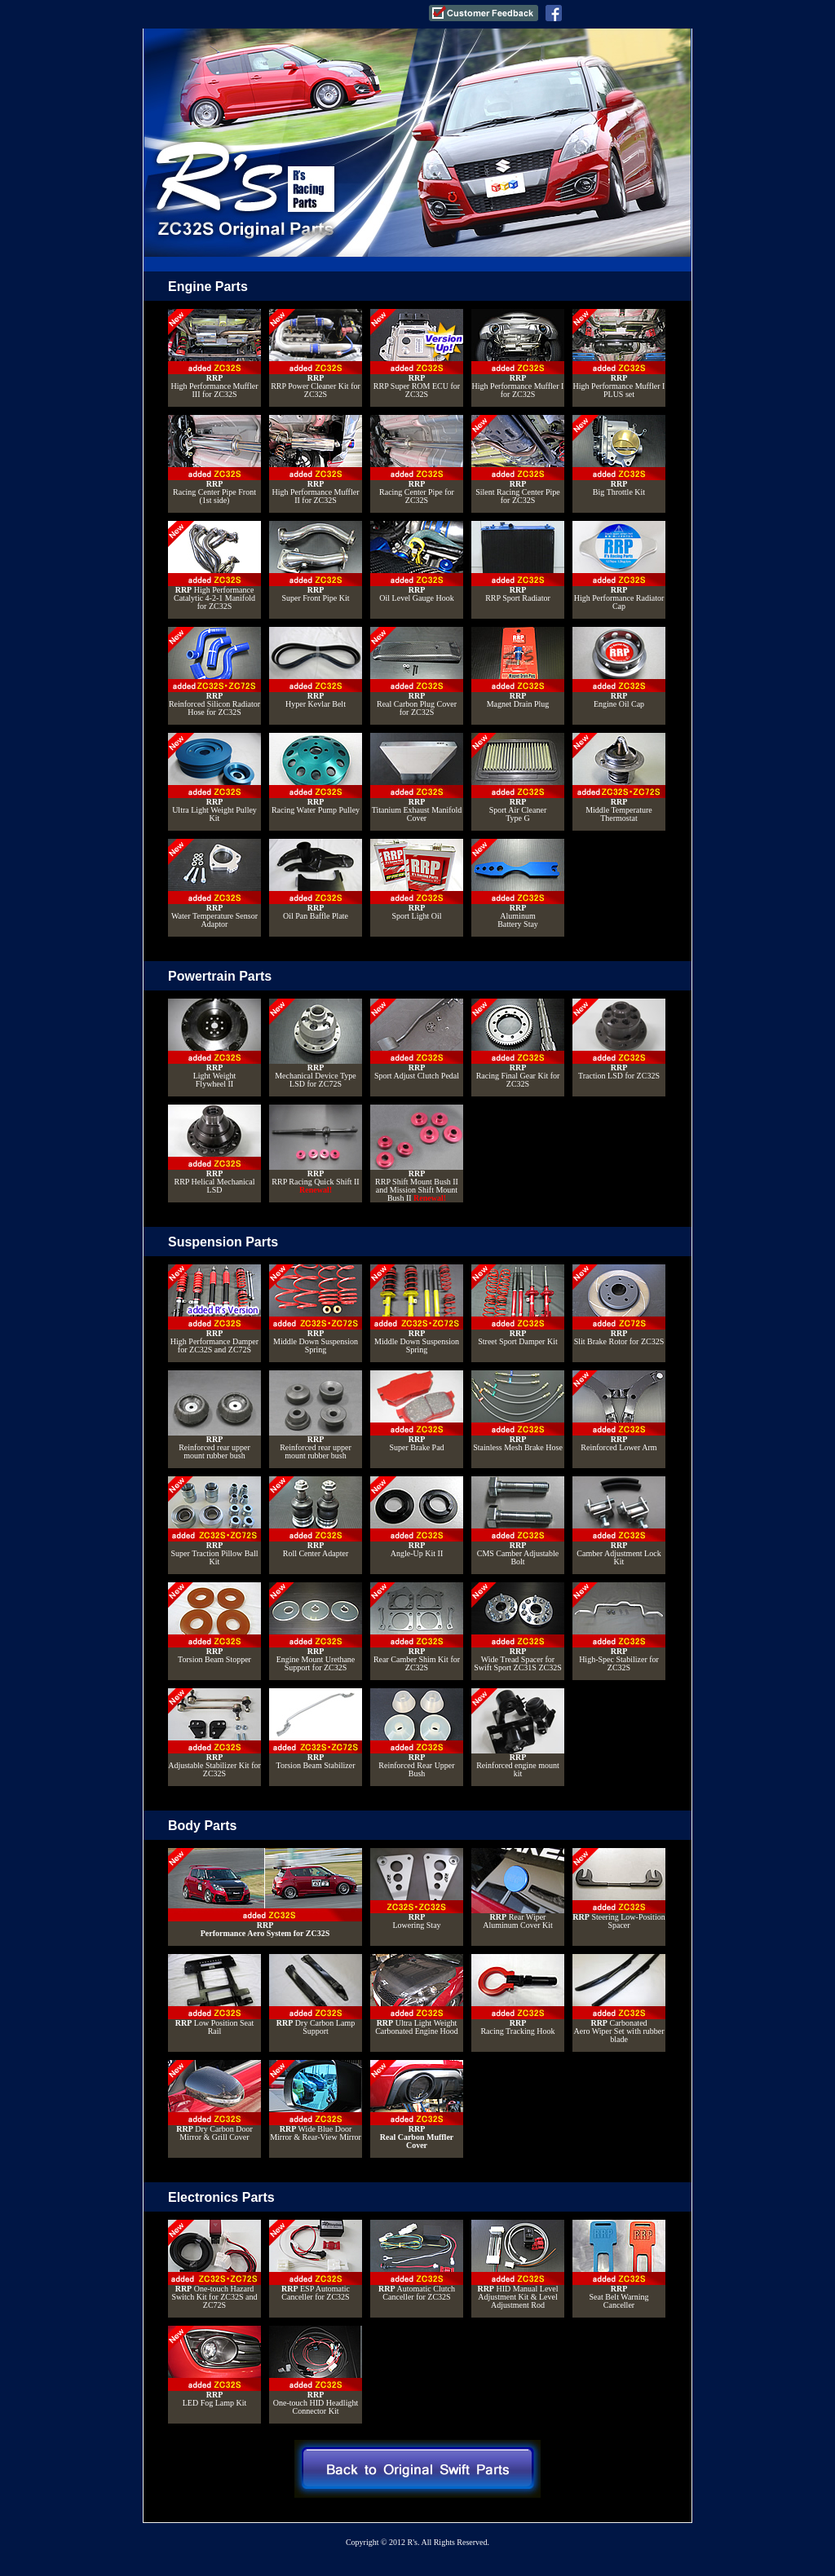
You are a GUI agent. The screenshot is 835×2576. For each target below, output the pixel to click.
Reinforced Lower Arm (618, 1411)
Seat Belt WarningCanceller (618, 2264)
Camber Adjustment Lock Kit (618, 1521)
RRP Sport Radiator (517, 561)
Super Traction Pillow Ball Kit (214, 1521)
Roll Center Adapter (315, 1517)
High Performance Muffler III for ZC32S (214, 354)
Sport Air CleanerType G (517, 778)
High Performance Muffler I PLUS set (618, 354)
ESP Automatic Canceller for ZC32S (315, 2260)
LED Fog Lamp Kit (214, 2366)
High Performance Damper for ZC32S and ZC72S (214, 1309)
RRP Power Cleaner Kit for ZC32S (315, 354)
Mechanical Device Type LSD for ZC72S (315, 1043)
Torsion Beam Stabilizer (315, 1729)
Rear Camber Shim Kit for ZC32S (416, 1627)
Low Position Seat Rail (214, 1995)
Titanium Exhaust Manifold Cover (416, 778)
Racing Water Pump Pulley (315, 773)
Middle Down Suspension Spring (315, 1309)
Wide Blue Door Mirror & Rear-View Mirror (315, 2101)
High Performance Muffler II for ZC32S (315, 460)
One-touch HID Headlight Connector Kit (315, 2370)
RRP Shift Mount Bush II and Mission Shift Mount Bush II (416, 1153)
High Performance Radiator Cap (618, 566)
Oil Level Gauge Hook (416, 561)
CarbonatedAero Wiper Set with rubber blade (618, 1999)
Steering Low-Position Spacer (618, 1889)
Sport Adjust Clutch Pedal (416, 1039)
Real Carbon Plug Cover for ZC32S (416, 672)
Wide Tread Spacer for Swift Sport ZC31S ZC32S (517, 1627)
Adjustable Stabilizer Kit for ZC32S (214, 1733)
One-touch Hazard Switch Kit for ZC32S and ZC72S (214, 2264)
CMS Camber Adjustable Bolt (517, 1521)
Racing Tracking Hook (517, 1995)
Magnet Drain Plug (517, 667)
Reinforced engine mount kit (517, 1733)
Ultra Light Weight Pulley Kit (214, 778)
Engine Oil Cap (618, 667)
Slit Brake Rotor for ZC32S (618, 1305)
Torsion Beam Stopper (214, 1623)
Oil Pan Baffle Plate (315, 879)
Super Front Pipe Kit (315, 561)
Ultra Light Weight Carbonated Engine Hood (416, 1995)
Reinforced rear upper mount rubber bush (214, 1415)
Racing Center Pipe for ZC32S (416, 460)
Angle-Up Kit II (416, 1517)
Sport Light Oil (416, 879)
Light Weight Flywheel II (214, 1043)
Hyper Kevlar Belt (315, 667)
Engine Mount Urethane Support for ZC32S (315, 1627)
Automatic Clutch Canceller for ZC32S (416, 2260)
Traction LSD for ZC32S (618, 1039)
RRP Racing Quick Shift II (315, 1149)
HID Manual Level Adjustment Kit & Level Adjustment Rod (517, 2264)
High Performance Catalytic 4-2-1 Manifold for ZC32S (214, 566)
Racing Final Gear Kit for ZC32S (517, 1043)
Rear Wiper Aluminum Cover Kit (517, 1889)
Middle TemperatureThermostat (618, 778)
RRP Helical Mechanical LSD (214, 1149)
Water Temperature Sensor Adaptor (214, 884)
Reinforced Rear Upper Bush (416, 1733)
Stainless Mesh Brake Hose (517, 1411)
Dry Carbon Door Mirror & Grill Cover (214, 2101)
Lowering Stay (416, 1889)
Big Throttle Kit (618, 455)
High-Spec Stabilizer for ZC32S (618, 1627)
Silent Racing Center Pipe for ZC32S (517, 460)
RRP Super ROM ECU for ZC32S (416, 354)
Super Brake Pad (416, 1411)
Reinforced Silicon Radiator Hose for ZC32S (214, 672)
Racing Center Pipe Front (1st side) (214, 460)
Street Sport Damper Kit (517, 1305)
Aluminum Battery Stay (517, 884)
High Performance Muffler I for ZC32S (517, 354)
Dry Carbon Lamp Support (315, 1995)
